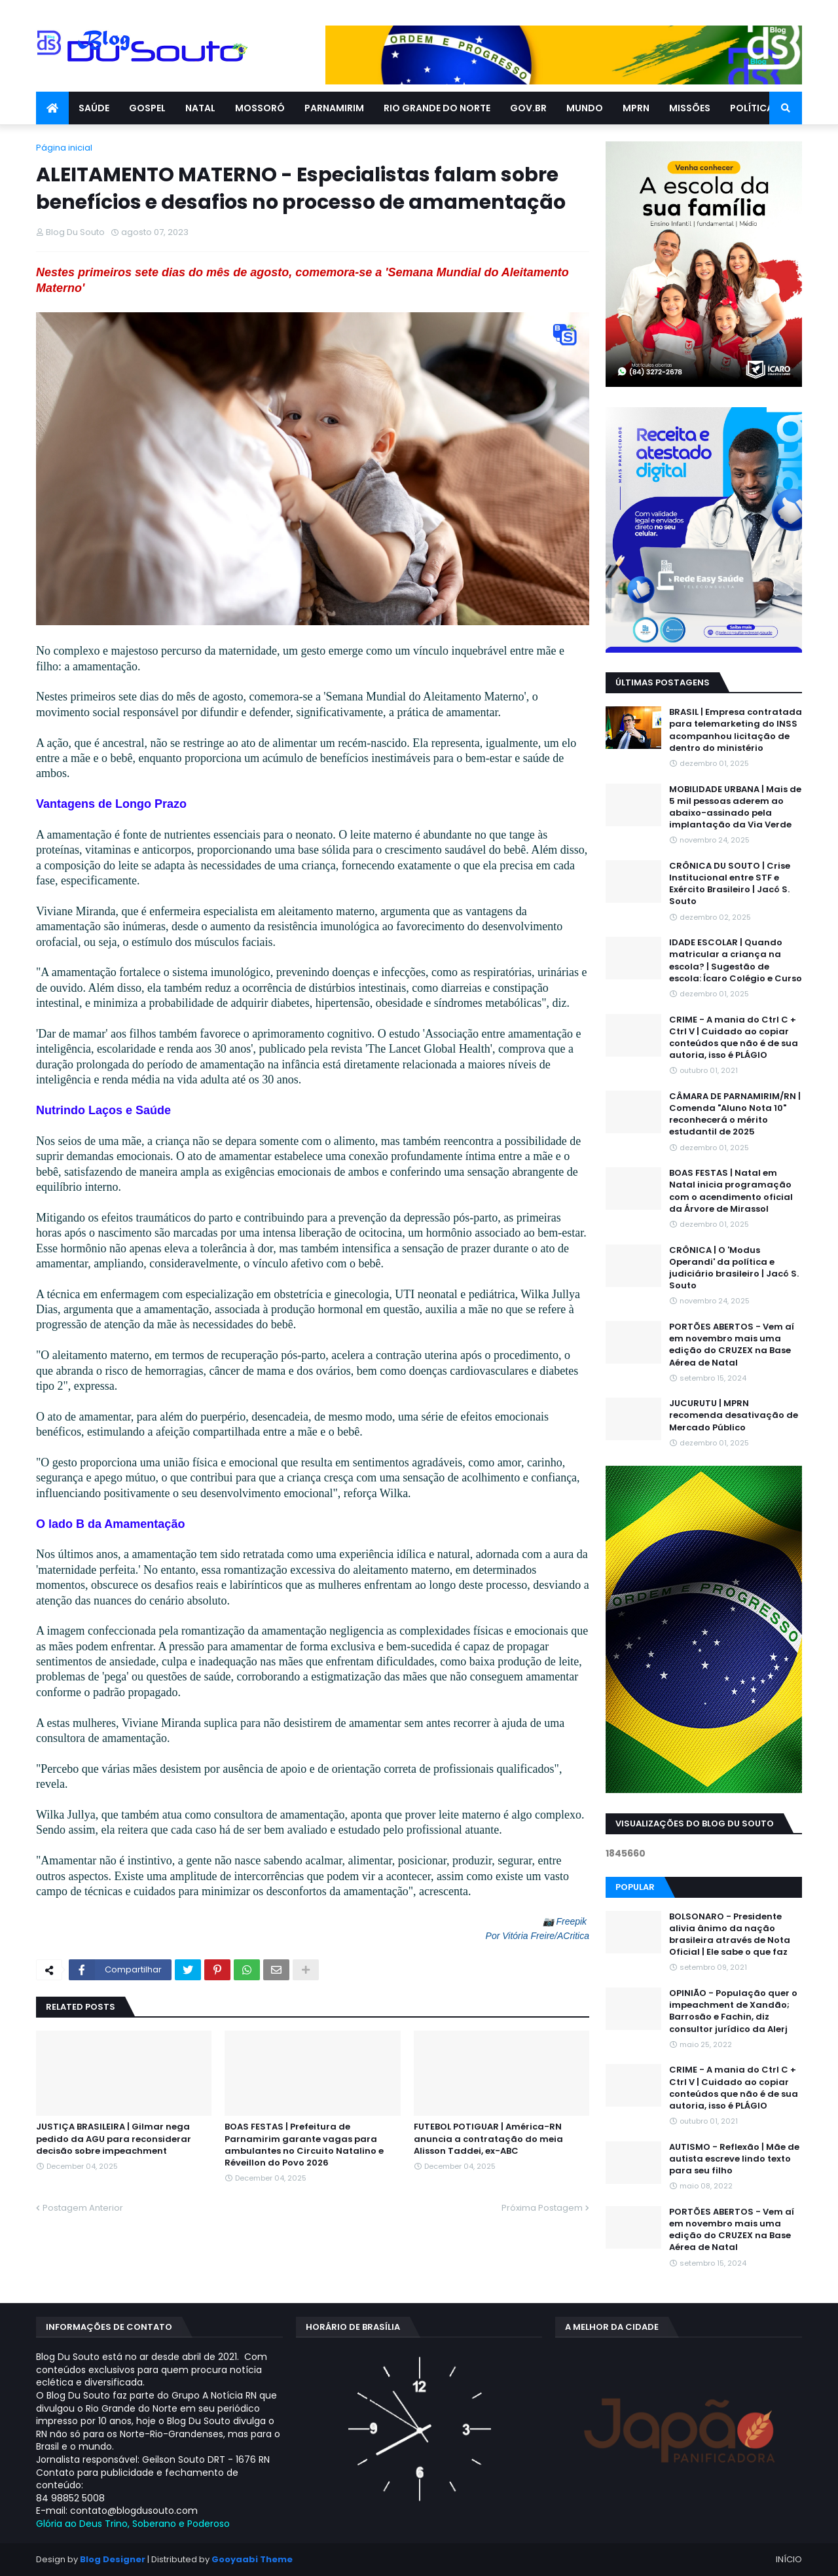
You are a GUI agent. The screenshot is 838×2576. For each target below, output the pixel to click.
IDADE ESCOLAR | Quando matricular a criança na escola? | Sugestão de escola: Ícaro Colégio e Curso (735, 961)
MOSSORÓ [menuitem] (260, 108)
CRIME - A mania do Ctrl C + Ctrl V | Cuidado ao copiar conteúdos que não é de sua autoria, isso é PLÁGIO (733, 1038)
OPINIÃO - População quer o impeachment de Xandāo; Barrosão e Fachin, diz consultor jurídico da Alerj (733, 2011)
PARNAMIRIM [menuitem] (334, 108)
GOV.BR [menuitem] (528, 108)
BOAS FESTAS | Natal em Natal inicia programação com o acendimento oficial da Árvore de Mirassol (731, 1191)
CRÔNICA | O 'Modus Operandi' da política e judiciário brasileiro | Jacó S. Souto (734, 1268)
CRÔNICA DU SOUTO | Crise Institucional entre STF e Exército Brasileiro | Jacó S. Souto (729, 884)
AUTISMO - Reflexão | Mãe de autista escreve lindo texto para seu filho (734, 2159)
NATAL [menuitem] (200, 108)
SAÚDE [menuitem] (94, 108)
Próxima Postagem (542, 2208)
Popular (635, 1887)
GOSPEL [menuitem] (147, 108)
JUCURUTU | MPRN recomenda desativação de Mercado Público (733, 1415)
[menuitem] (52, 108)
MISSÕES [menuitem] (689, 108)
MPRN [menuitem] (636, 108)
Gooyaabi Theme (252, 2559)
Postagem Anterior (83, 2208)
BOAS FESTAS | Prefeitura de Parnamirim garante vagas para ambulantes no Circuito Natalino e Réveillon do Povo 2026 (304, 2145)
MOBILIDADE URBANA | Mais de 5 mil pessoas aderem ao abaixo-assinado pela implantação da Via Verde (735, 807)
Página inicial (64, 147)
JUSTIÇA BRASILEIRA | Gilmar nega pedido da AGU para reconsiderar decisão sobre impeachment (113, 2138)
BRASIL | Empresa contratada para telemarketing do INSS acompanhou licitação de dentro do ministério (735, 730)
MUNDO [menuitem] (584, 108)
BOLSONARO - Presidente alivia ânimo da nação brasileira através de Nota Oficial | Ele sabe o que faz (729, 1935)
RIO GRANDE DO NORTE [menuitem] (437, 108)
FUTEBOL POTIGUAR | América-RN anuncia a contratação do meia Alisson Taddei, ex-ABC (488, 2138)
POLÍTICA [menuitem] (751, 108)
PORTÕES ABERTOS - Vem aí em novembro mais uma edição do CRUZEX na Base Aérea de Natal (731, 1345)
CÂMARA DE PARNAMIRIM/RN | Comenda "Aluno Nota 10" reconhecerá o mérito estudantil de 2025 (735, 1114)
